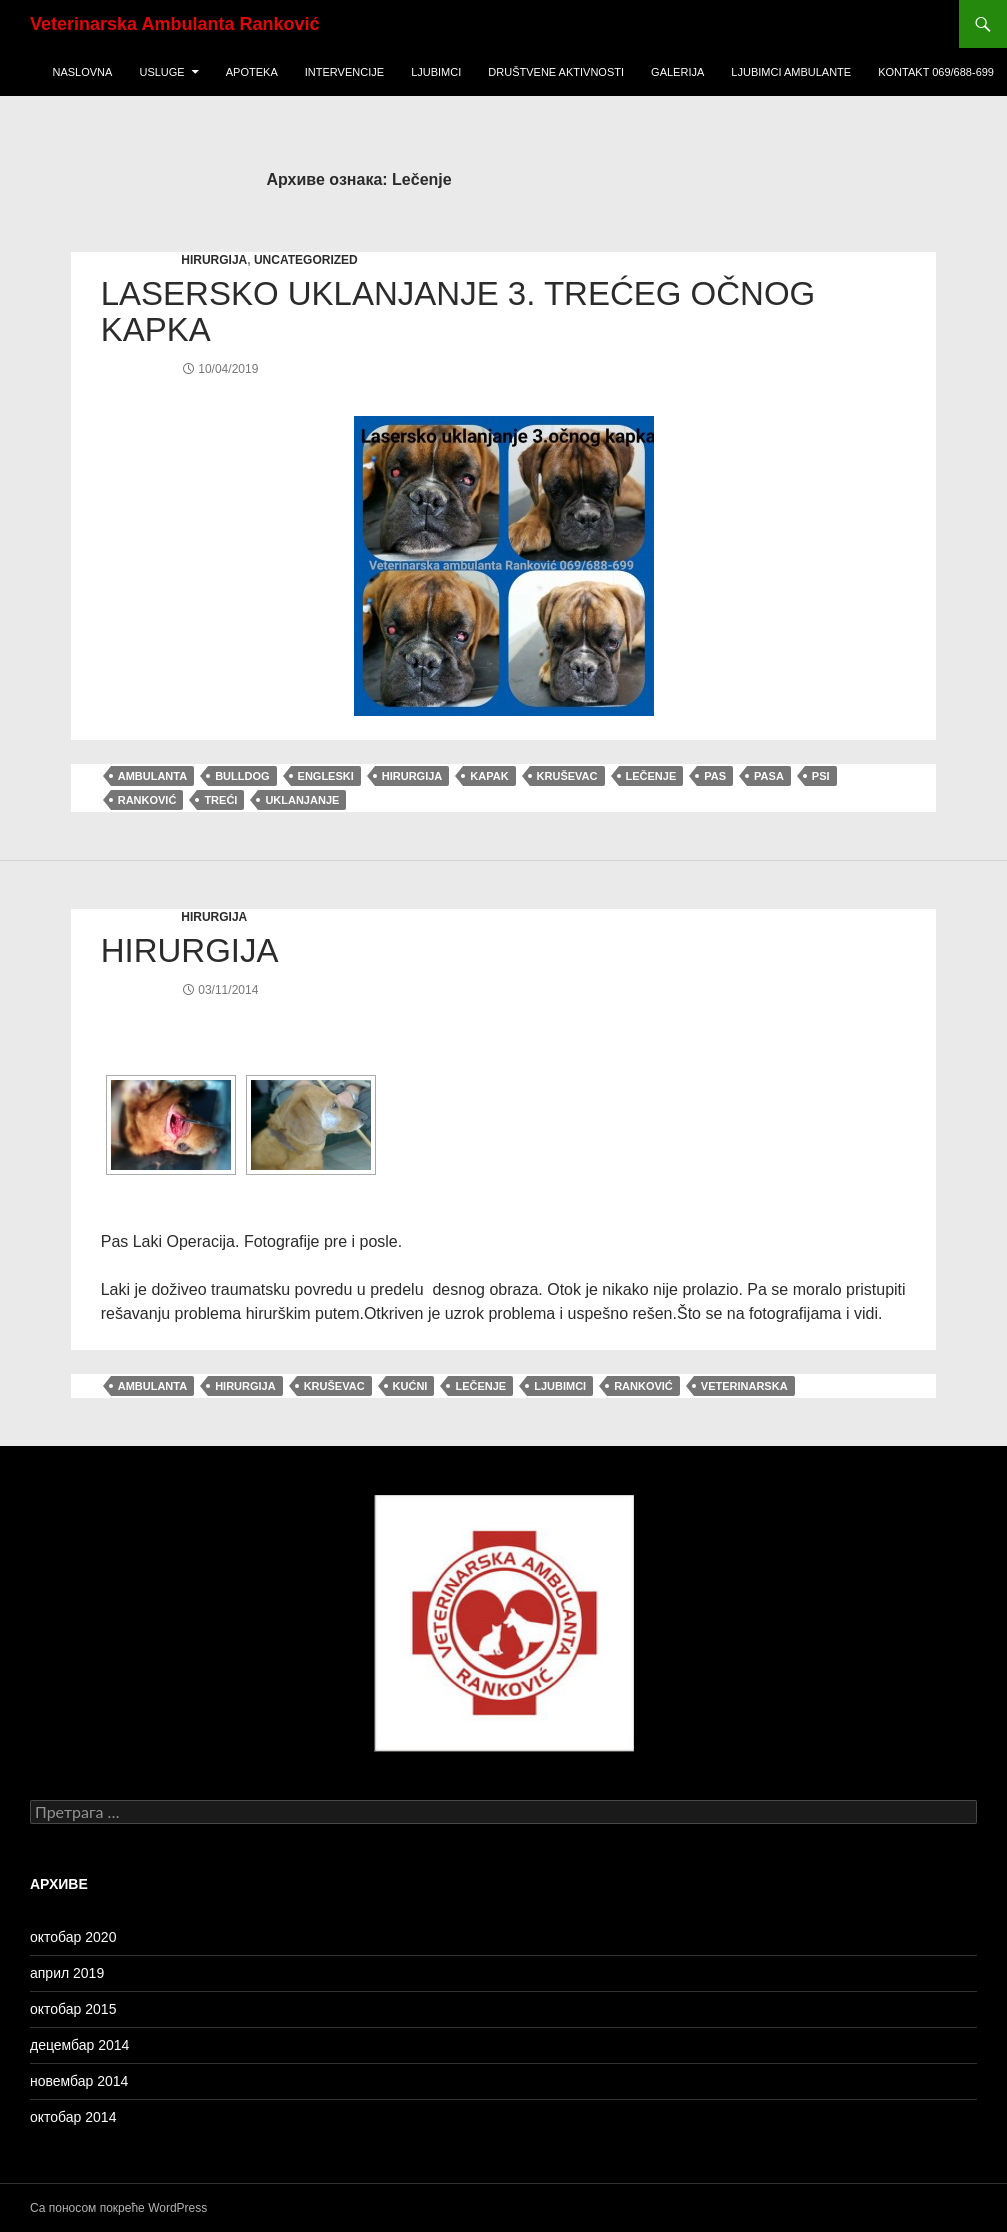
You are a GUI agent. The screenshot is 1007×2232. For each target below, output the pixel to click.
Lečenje (651, 776)
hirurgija (214, 260)
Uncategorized (306, 260)
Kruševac (567, 776)
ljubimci (560, 1386)
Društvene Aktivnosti (556, 72)
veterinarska (744, 1386)
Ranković (147, 800)
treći (220, 800)
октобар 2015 (73, 2009)
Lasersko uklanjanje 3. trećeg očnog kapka (458, 311)
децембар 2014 (79, 2045)
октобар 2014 (73, 2117)
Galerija (677, 72)
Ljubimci (436, 72)
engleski (326, 776)
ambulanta (152, 776)
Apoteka (252, 72)
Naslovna (82, 72)
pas (715, 776)
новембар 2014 (79, 2081)
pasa (769, 776)
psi (821, 776)
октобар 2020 (73, 1937)
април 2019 (67, 1973)
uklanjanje (302, 800)
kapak (489, 776)
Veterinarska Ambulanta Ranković (174, 24)
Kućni (410, 1386)
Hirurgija (190, 950)
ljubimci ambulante (791, 72)
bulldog (242, 776)
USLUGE (161, 72)
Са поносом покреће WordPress (118, 2208)
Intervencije (344, 72)
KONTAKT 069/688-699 (936, 72)
